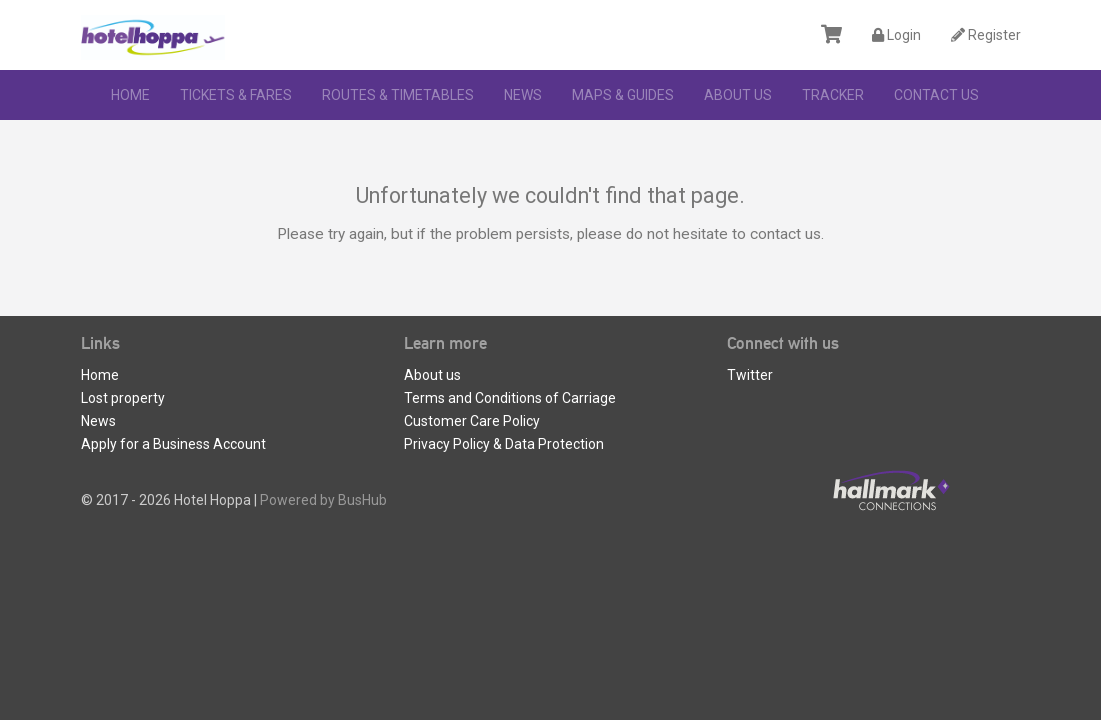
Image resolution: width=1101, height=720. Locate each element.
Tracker (833, 95)
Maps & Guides (623, 95)
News (523, 95)
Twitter (750, 375)
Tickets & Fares (236, 95)
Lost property (123, 398)
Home (130, 95)
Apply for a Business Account (173, 444)
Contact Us (936, 95)
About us (738, 95)
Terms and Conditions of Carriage (510, 398)
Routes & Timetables (398, 95)
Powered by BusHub (323, 500)
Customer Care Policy (472, 421)
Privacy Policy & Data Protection (504, 444)
